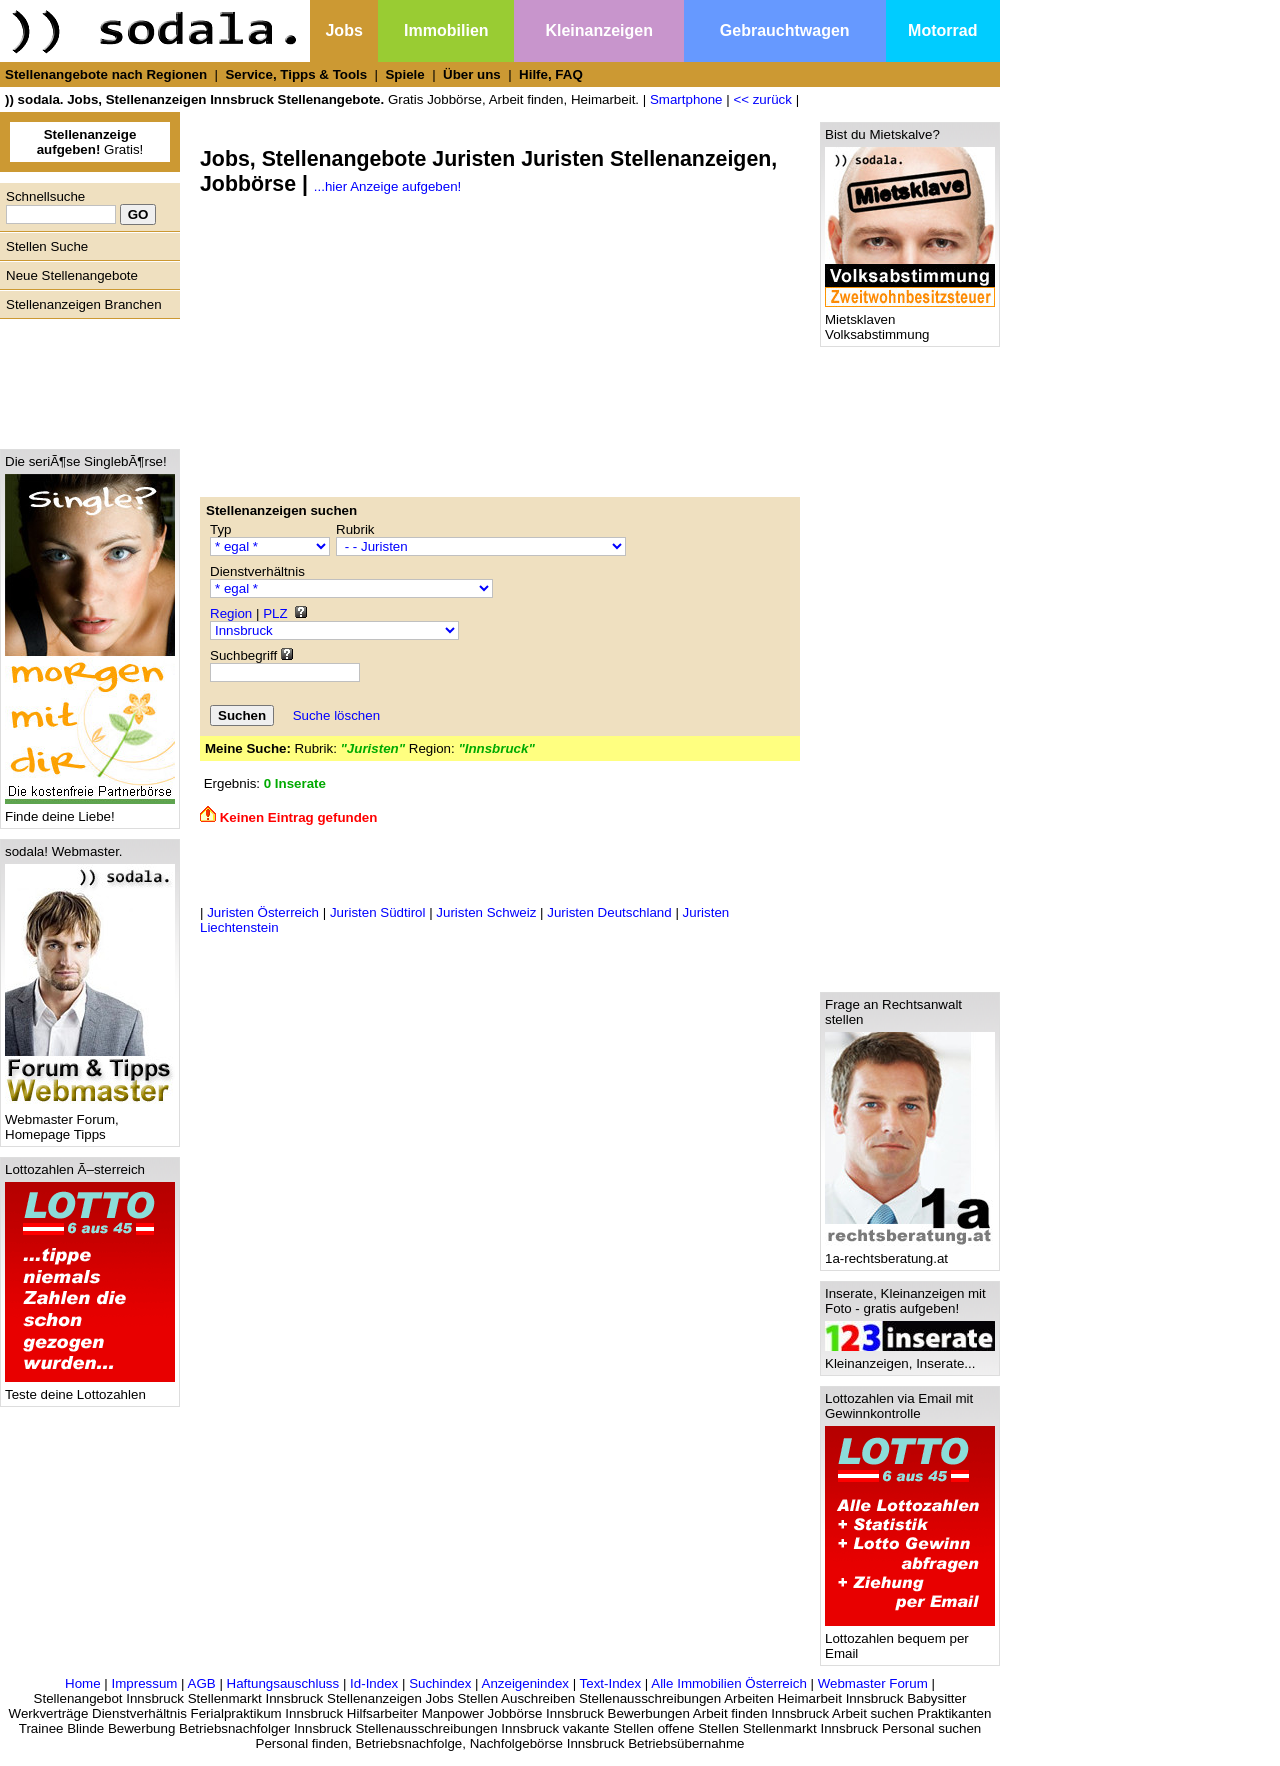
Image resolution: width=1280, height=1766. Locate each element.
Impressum (144, 1683)
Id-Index (374, 1683)
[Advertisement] (85, 379)
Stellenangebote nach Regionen (106, 74)
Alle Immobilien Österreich (729, 1683)
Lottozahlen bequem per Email (910, 1640)
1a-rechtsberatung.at (910, 1252)
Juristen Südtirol (378, 912)
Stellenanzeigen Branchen (84, 304)
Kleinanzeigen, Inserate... (910, 1357)
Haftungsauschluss (283, 1683)
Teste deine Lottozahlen (90, 1388)
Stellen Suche (47, 246)
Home (83, 1683)
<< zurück (762, 99)
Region (231, 613)
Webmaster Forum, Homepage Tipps (90, 1121)
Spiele (404, 74)
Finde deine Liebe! (90, 810)
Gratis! (90, 142)
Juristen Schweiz (486, 912)
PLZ (275, 613)
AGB (202, 1683)
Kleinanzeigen (599, 30)
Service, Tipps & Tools (296, 74)
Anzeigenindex (525, 1683)
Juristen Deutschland (609, 912)
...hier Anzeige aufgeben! (387, 186)
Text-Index (611, 1683)
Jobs (343, 30)
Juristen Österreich (263, 912)
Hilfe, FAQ (551, 74)
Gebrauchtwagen (785, 30)
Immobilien (446, 30)
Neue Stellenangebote (72, 275)
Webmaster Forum (873, 1683)
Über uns (472, 74)
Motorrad (942, 30)
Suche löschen (336, 715)
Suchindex (440, 1683)
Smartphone (686, 99)
